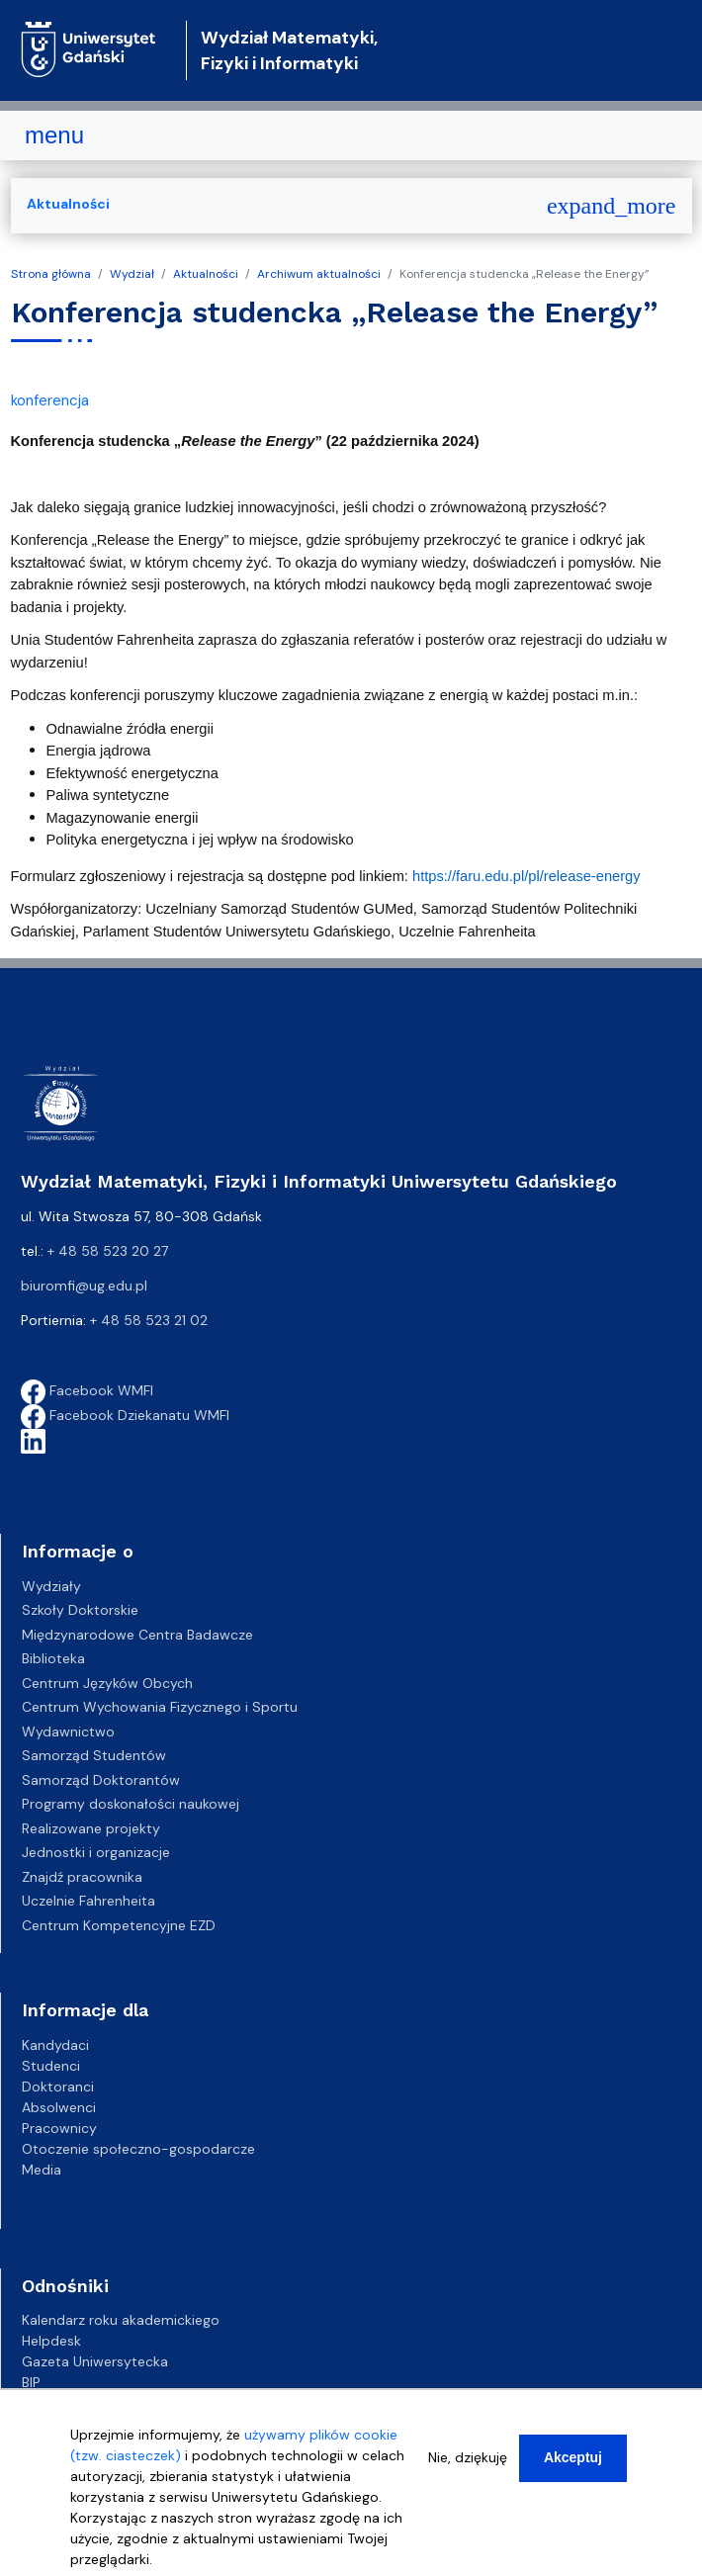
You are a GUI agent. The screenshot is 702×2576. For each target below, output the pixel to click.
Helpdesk (51, 2341)
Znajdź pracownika (82, 1877)
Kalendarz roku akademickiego (120, 2320)
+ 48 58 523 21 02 (149, 1320)
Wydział (132, 274)
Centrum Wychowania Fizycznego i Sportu (160, 1707)
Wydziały (51, 1586)
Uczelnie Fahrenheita (88, 1901)
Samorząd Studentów (94, 1755)
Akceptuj (573, 2459)
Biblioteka (53, 1658)
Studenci (51, 2066)
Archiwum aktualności (319, 274)
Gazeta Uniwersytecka (95, 2361)
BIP (31, 2382)
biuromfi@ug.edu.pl (84, 1285)
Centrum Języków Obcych (107, 1683)
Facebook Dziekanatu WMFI (125, 1415)
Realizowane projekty (91, 1828)
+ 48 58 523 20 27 (107, 1251)
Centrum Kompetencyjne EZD (119, 1925)
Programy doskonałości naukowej (130, 1804)
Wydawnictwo (68, 1731)
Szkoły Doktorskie (80, 1610)
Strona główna (51, 274)
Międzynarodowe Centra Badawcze (137, 1634)
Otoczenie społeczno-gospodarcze (138, 2149)
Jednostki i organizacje (96, 1852)
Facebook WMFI (87, 1390)
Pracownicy (59, 2128)
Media (41, 2169)
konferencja (50, 400)
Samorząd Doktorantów (101, 1780)
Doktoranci (58, 2086)
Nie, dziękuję (467, 2459)
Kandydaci (55, 2045)
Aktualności (205, 274)
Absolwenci (59, 2107)
